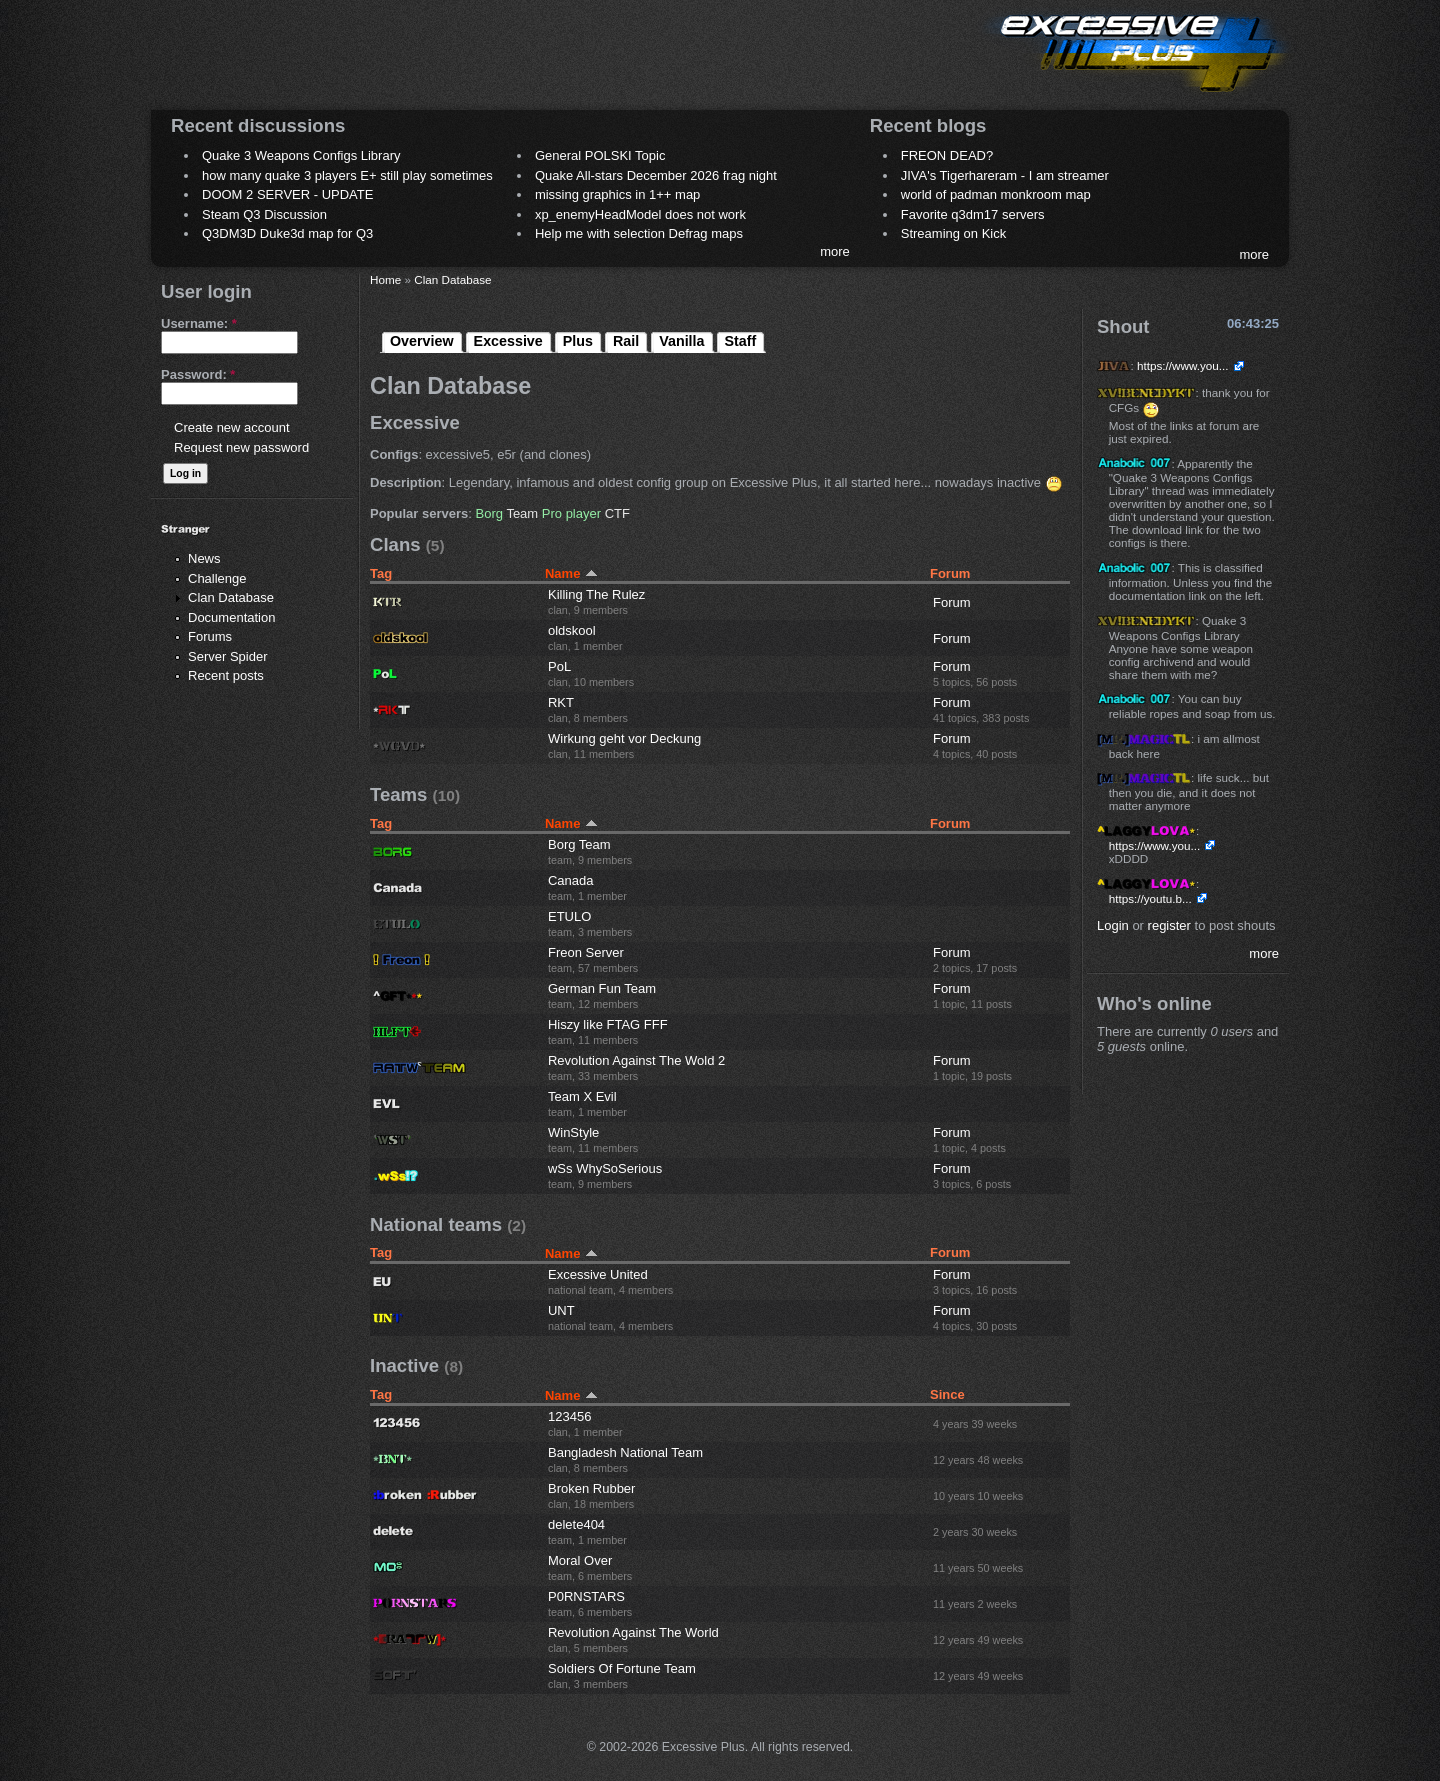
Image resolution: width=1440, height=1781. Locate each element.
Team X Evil (582, 1096)
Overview (422, 341)
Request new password (241, 447)
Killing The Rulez (596, 594)
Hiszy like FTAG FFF (608, 1024)
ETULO (569, 916)
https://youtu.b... (1150, 898)
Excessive (508, 341)
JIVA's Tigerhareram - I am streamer (1005, 175)
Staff (741, 341)
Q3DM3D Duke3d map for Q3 (287, 233)
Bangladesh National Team (625, 1452)
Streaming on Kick (954, 233)
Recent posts (226, 675)
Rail (626, 341)
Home (385, 279)
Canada (571, 880)
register (1169, 925)
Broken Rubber (591, 1488)
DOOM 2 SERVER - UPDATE (287, 194)
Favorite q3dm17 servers (973, 214)
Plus (578, 341)
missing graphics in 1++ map (617, 194)
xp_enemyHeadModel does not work (640, 214)
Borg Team (579, 844)
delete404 (576, 1524)
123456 (569, 1416)
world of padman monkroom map (996, 194)
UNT (561, 1310)
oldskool (572, 630)
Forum (952, 602)
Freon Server (586, 952)
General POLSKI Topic (600, 155)
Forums (210, 636)
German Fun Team (602, 988)
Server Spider (227, 656)
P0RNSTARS (586, 1596)
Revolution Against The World (633, 1632)
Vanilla (681, 341)
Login (1113, 925)
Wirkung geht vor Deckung (624, 738)
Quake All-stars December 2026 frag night (656, 175)
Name (571, 573)
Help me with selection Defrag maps (639, 233)
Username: (199, 323)
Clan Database (231, 597)
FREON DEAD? (947, 155)
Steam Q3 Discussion (264, 214)
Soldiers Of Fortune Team (622, 1668)
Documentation (231, 617)
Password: (198, 374)
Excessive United (598, 1274)
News (204, 558)
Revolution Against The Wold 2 (636, 1060)
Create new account (232, 427)
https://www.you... (1183, 365)
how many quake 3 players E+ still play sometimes (347, 175)
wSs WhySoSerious (605, 1168)
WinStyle (573, 1132)
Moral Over (580, 1560)
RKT (561, 702)
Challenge (217, 578)
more (835, 251)
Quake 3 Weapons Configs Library (301, 155)
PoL (559, 666)
